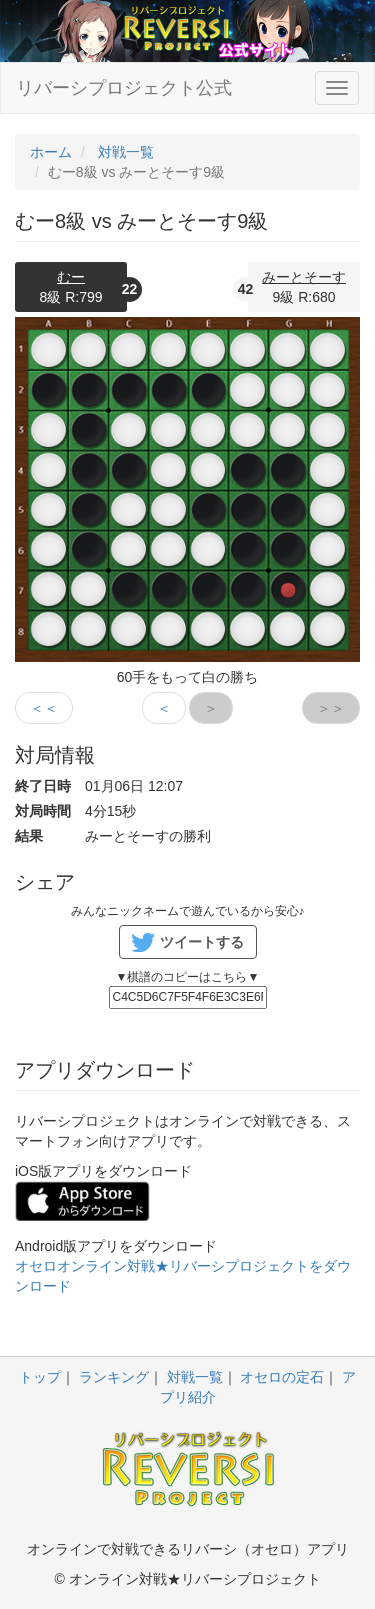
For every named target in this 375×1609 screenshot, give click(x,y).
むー (71, 277)
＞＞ (331, 708)
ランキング (114, 1377)
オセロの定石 (282, 1377)
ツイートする (202, 942)
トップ (40, 1377)
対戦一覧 (195, 1377)
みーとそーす (304, 277)
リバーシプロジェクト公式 (124, 88)
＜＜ (44, 708)
